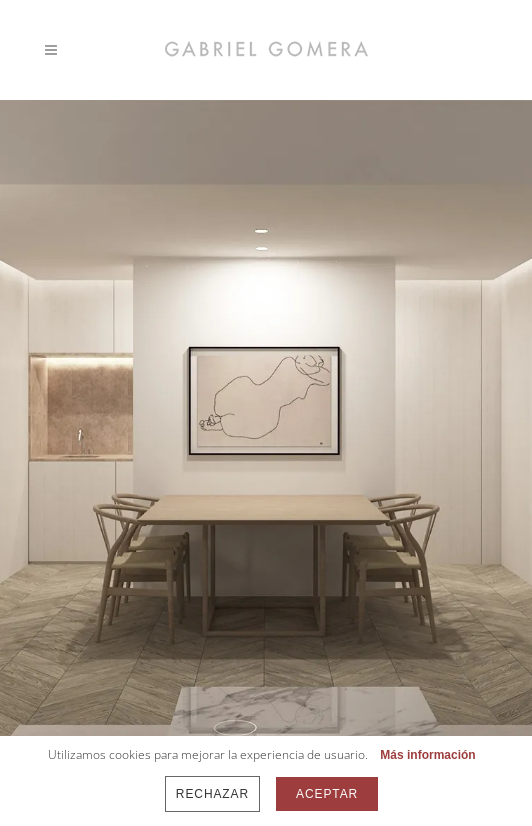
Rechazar (212, 794)
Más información (427, 755)
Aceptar (327, 794)
